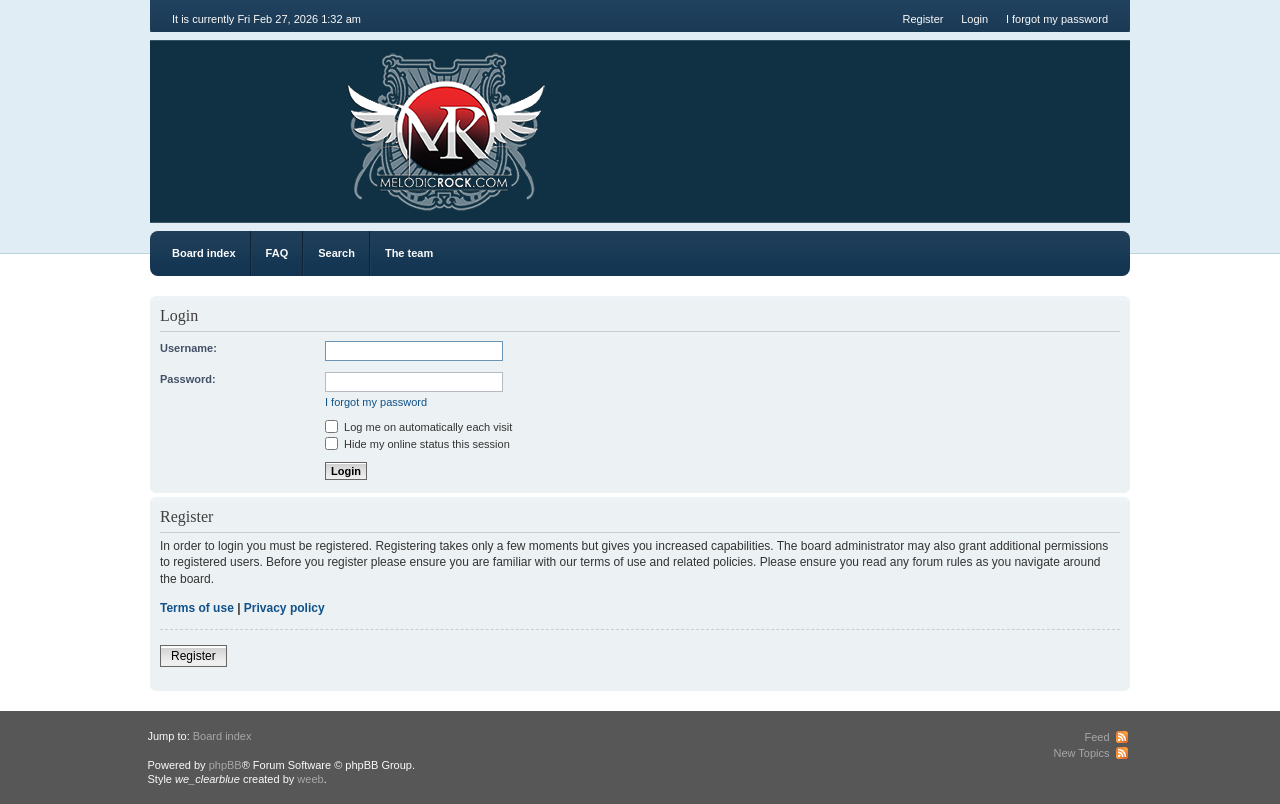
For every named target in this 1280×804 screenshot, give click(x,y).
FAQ (277, 253)
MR (262, 119)
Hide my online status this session (417, 444)
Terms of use (197, 608)
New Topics (1081, 753)
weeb (310, 779)
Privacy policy (284, 608)
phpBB (225, 765)
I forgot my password (1057, 19)
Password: (188, 379)
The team (409, 253)
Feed (1096, 737)
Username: (188, 348)
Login (974, 19)
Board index (204, 253)
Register (922, 19)
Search (336, 253)
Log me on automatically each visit (418, 427)
